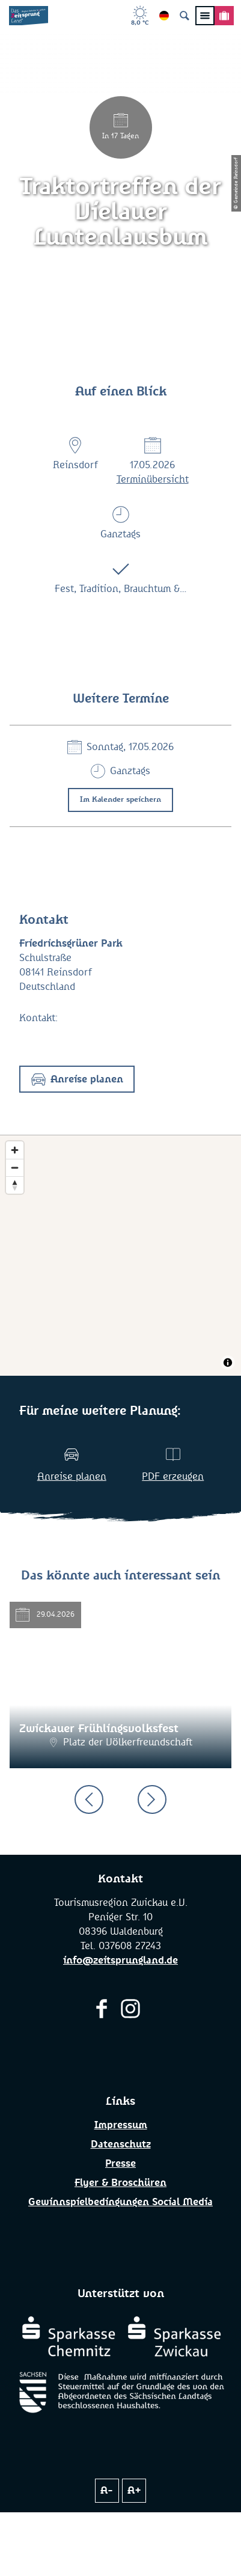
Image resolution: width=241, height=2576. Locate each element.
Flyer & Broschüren (120, 2183)
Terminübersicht (153, 479)
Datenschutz (121, 2144)
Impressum (120, 2125)
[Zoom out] (14, 1167)
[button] (77, 1079)
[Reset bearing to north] (14, 1185)
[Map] (120, 1255)
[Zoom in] (14, 1150)
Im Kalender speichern (120, 800)
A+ (134, 2490)
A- (106, 2490)
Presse (120, 2164)
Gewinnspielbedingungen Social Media (120, 2202)
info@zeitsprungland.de (120, 1960)
